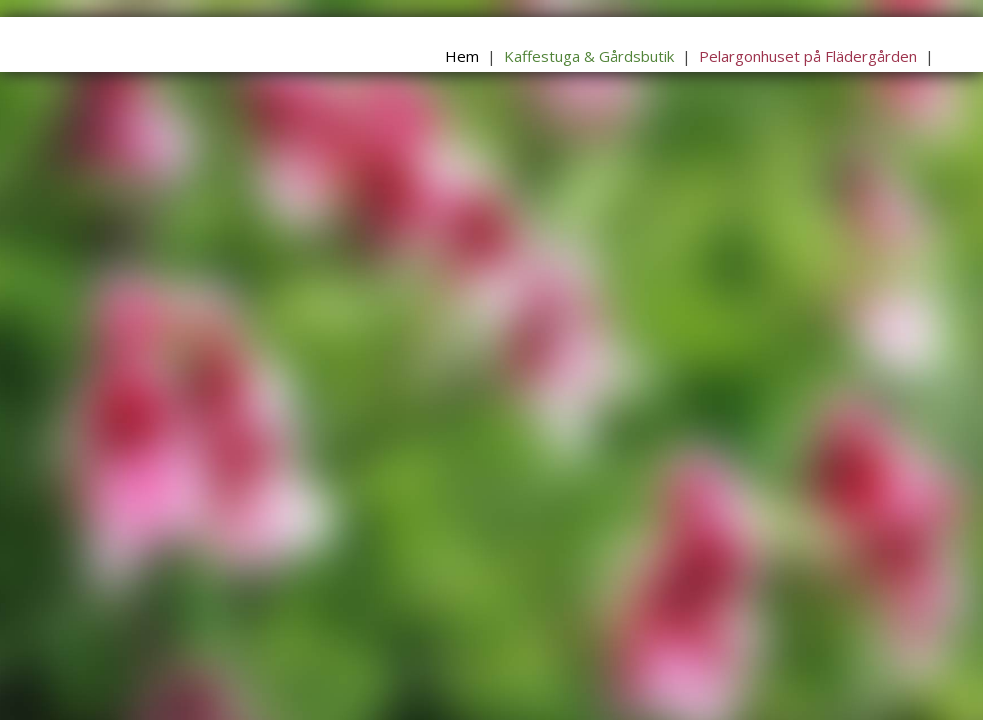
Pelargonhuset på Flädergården (808, 56)
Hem (462, 56)
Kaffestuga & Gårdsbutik (589, 56)
